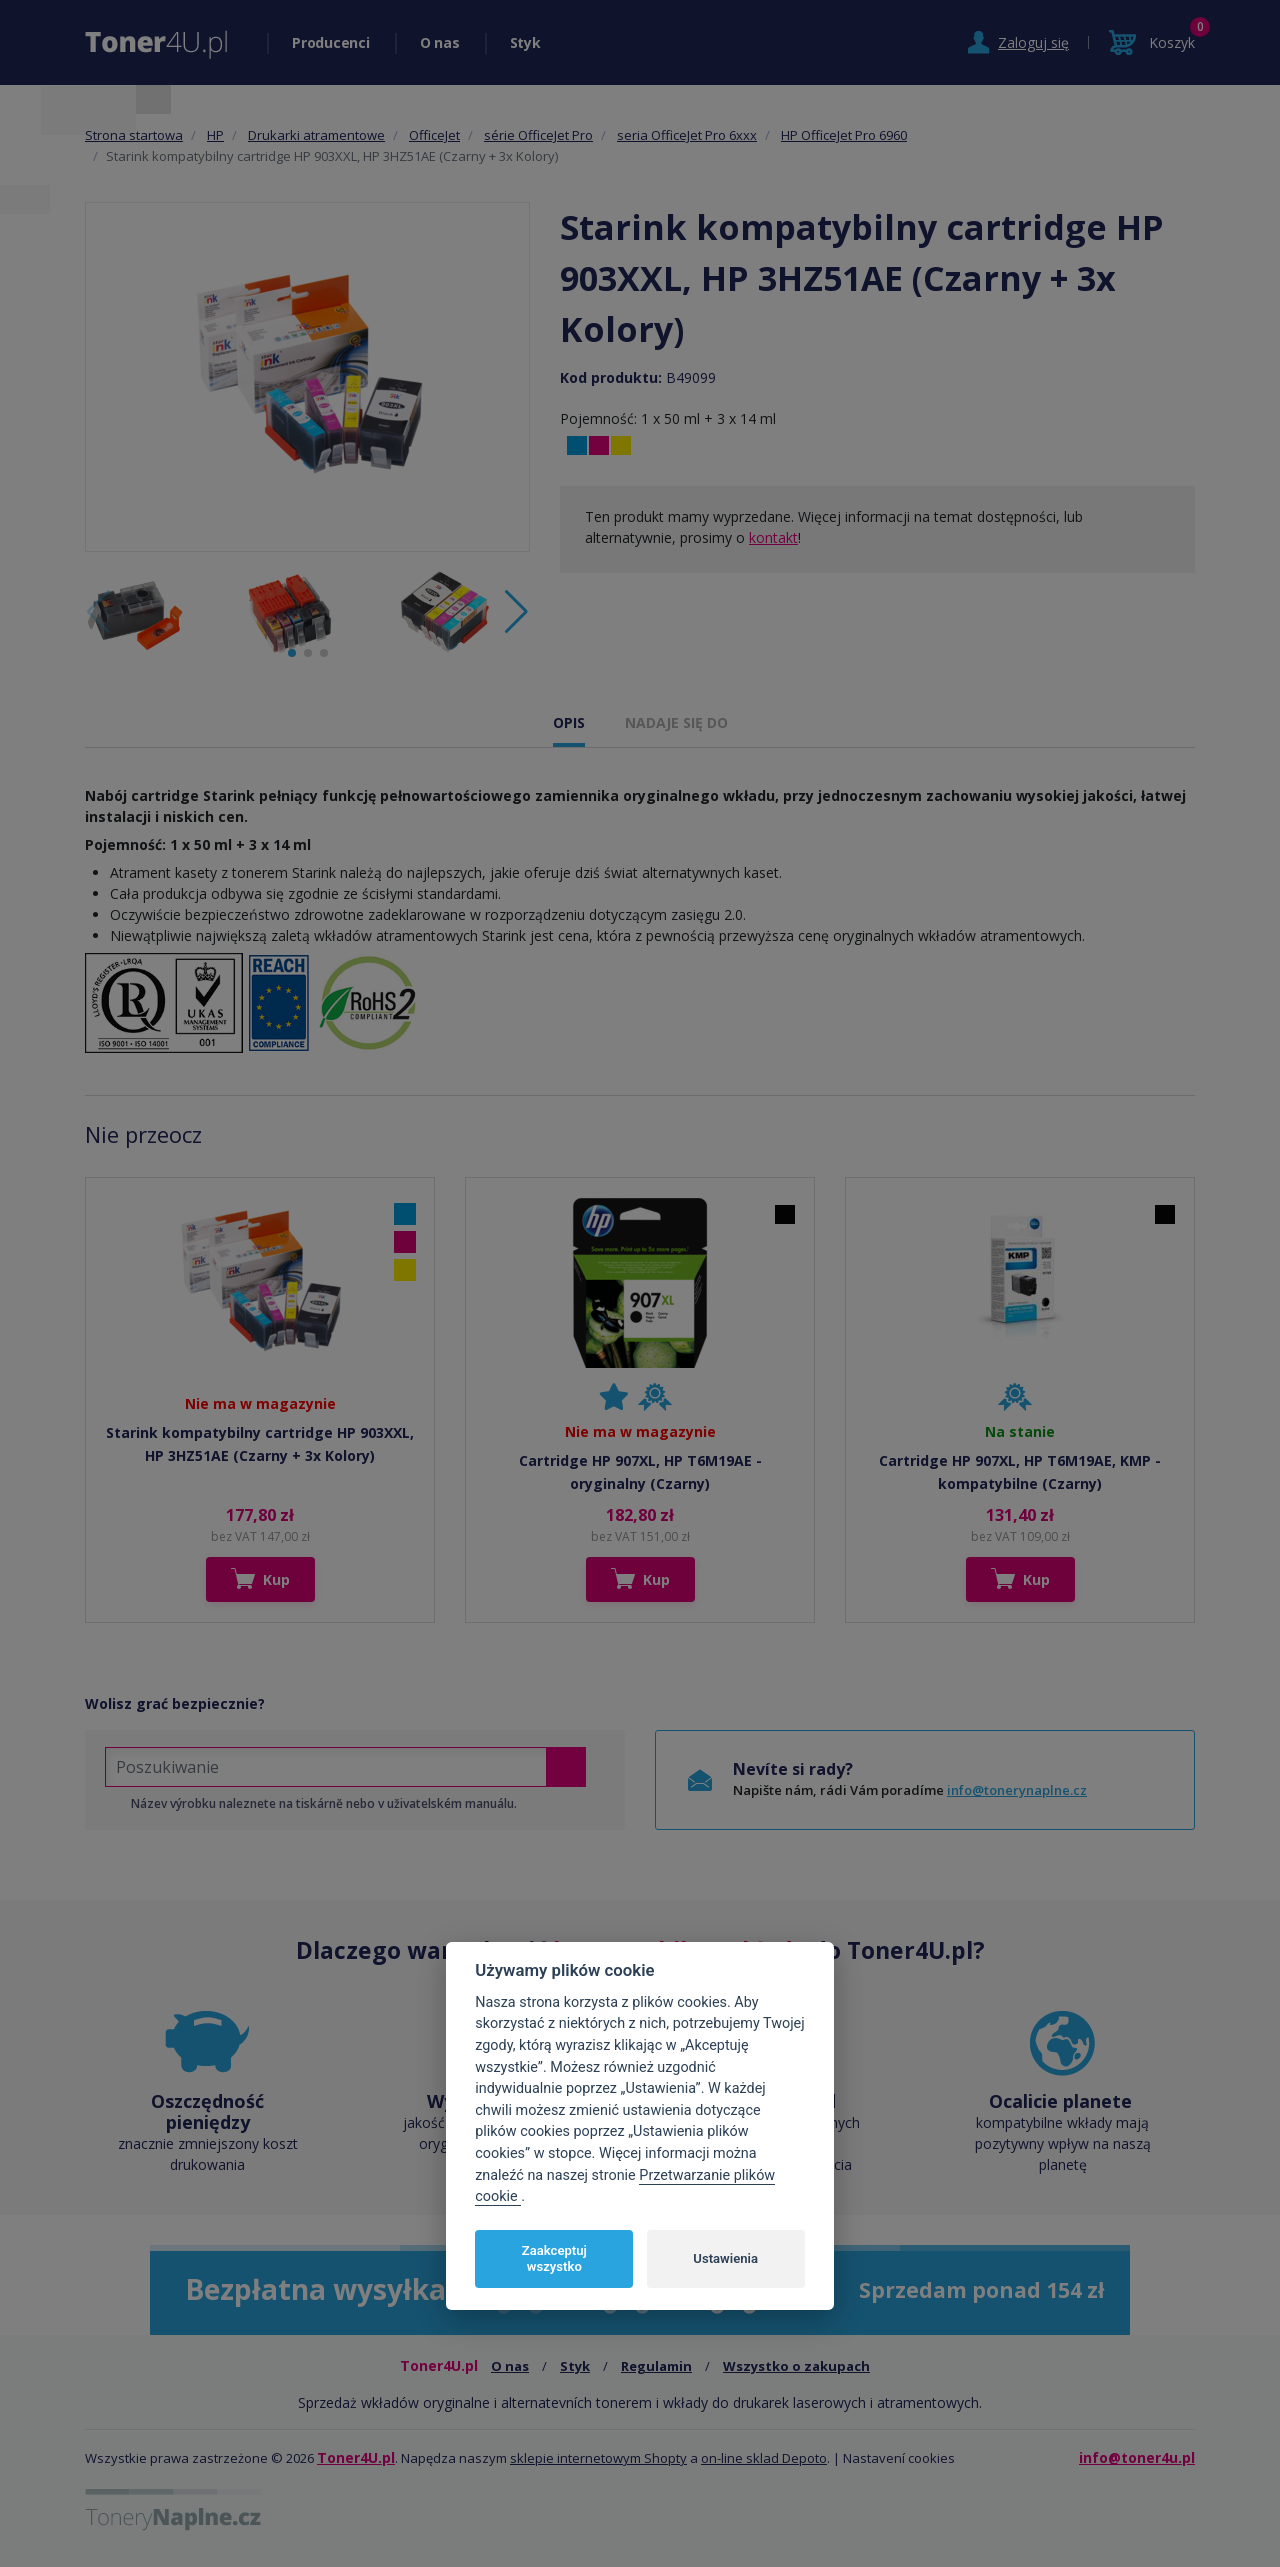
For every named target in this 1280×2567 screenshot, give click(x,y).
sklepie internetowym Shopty (598, 2458)
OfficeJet (434, 135)
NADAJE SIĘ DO (676, 722)
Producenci (331, 42)
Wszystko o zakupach (796, 2366)
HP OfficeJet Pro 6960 (844, 135)
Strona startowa (134, 135)
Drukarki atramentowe (316, 135)
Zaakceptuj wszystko (554, 2258)
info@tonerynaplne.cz (1017, 1790)
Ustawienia (725, 2258)
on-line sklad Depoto (764, 2458)
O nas (440, 42)
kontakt (773, 537)
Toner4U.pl (356, 2457)
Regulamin (656, 2366)
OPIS (569, 722)
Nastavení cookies (899, 2458)
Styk (525, 42)
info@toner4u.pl (1137, 2457)
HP (215, 135)
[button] (516, 612)
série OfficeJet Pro (538, 135)
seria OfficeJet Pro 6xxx (687, 135)
